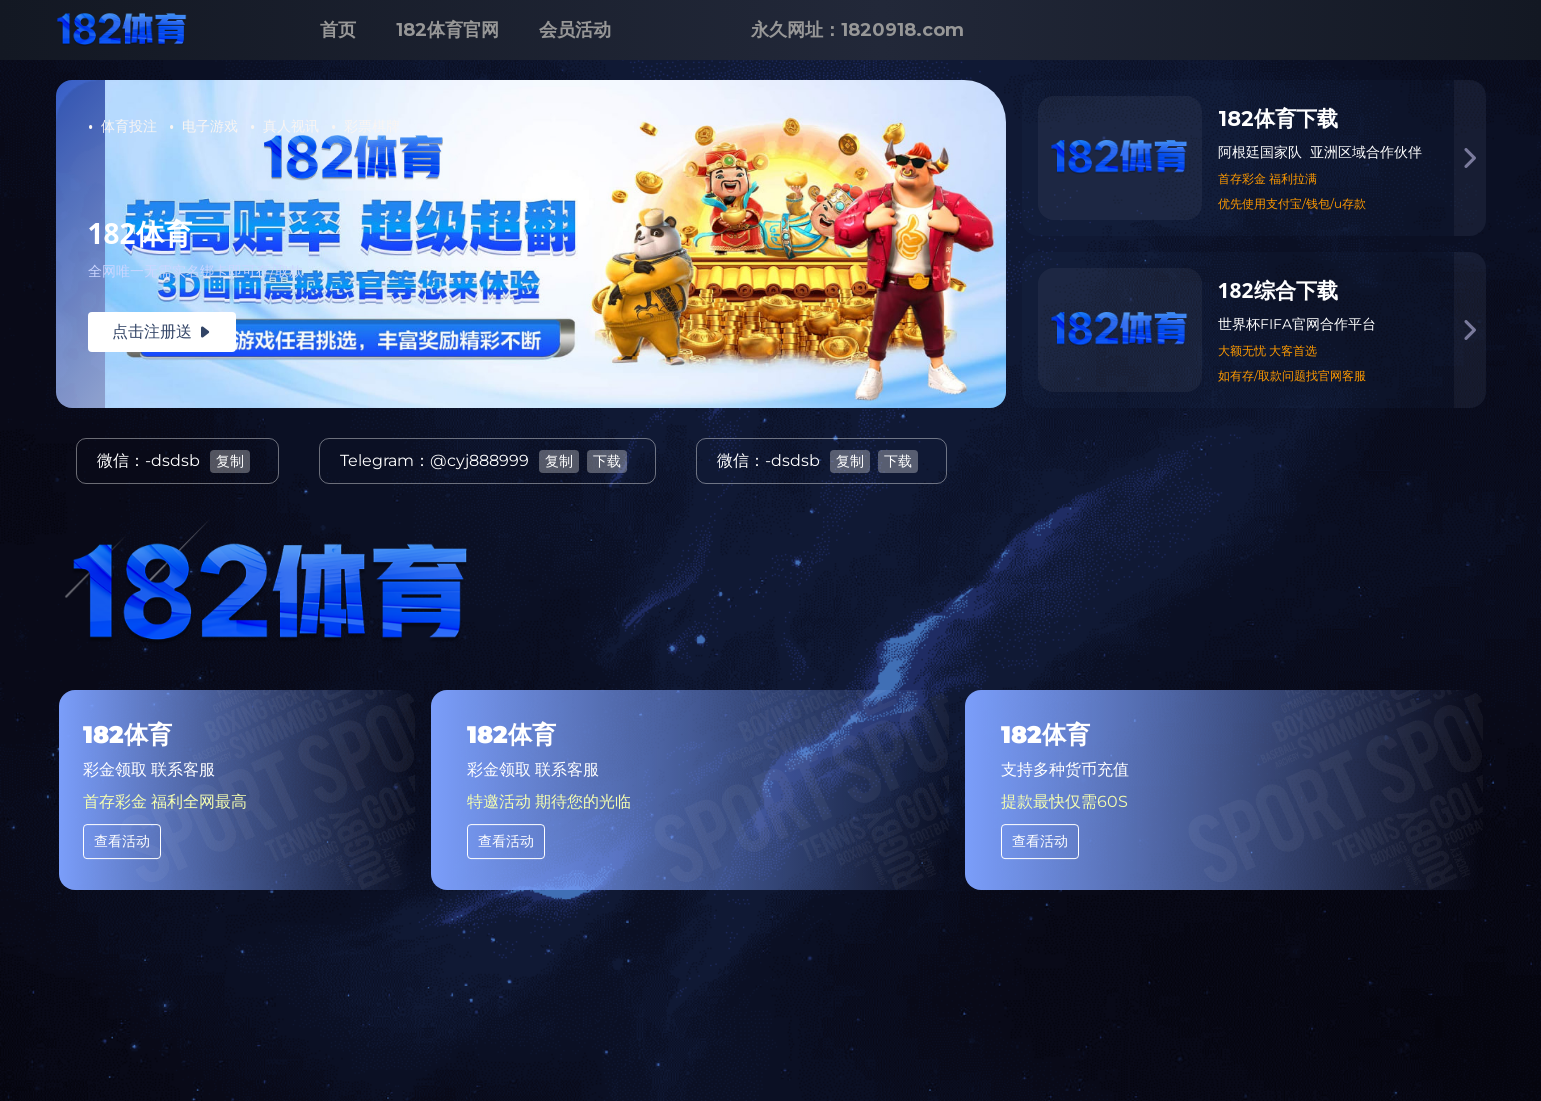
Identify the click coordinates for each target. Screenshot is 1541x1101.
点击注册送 (162, 331)
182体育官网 (447, 30)
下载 (607, 461)
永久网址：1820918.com (857, 30)
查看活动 (122, 841)
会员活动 (575, 30)
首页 (338, 30)
